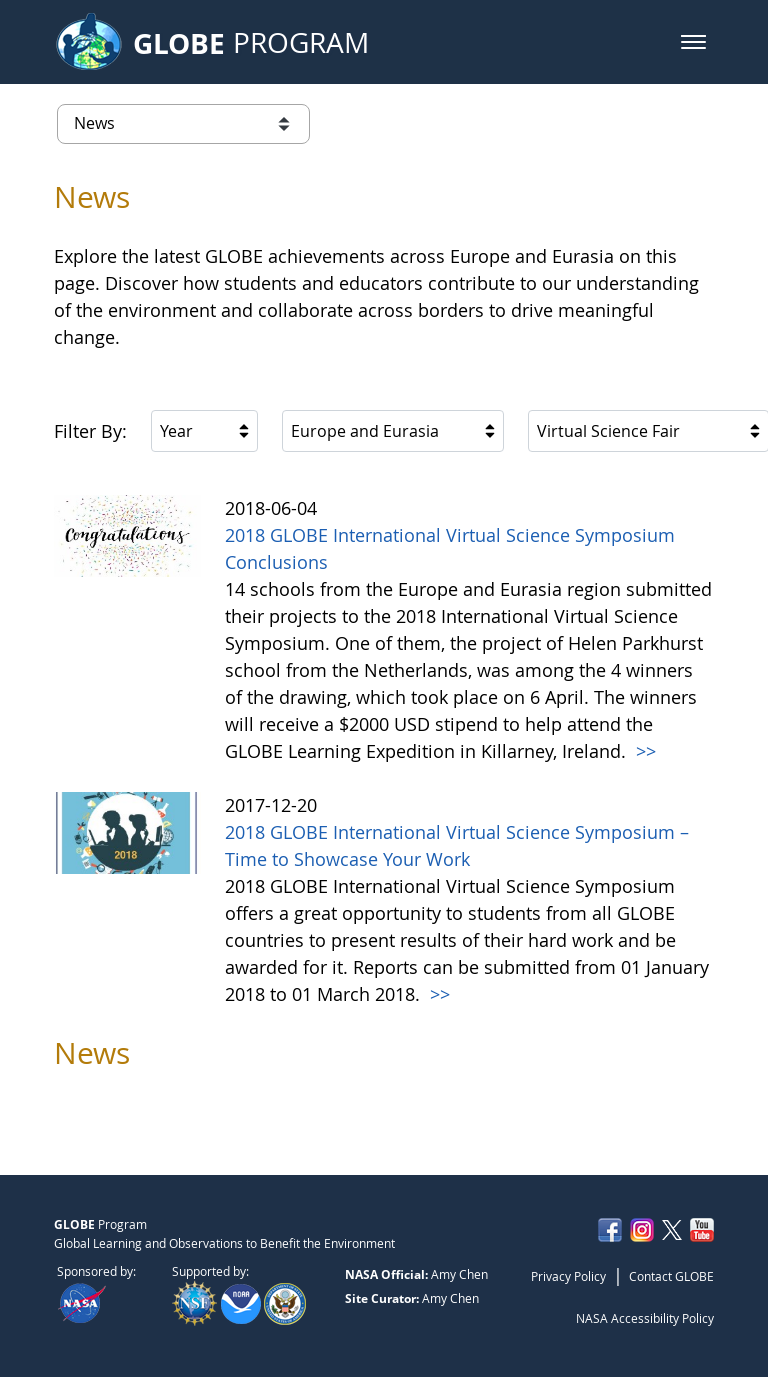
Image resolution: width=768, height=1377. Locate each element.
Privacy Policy (568, 1276)
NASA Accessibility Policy (645, 1318)
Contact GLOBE (671, 1276)
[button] (693, 42)
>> (643, 751)
